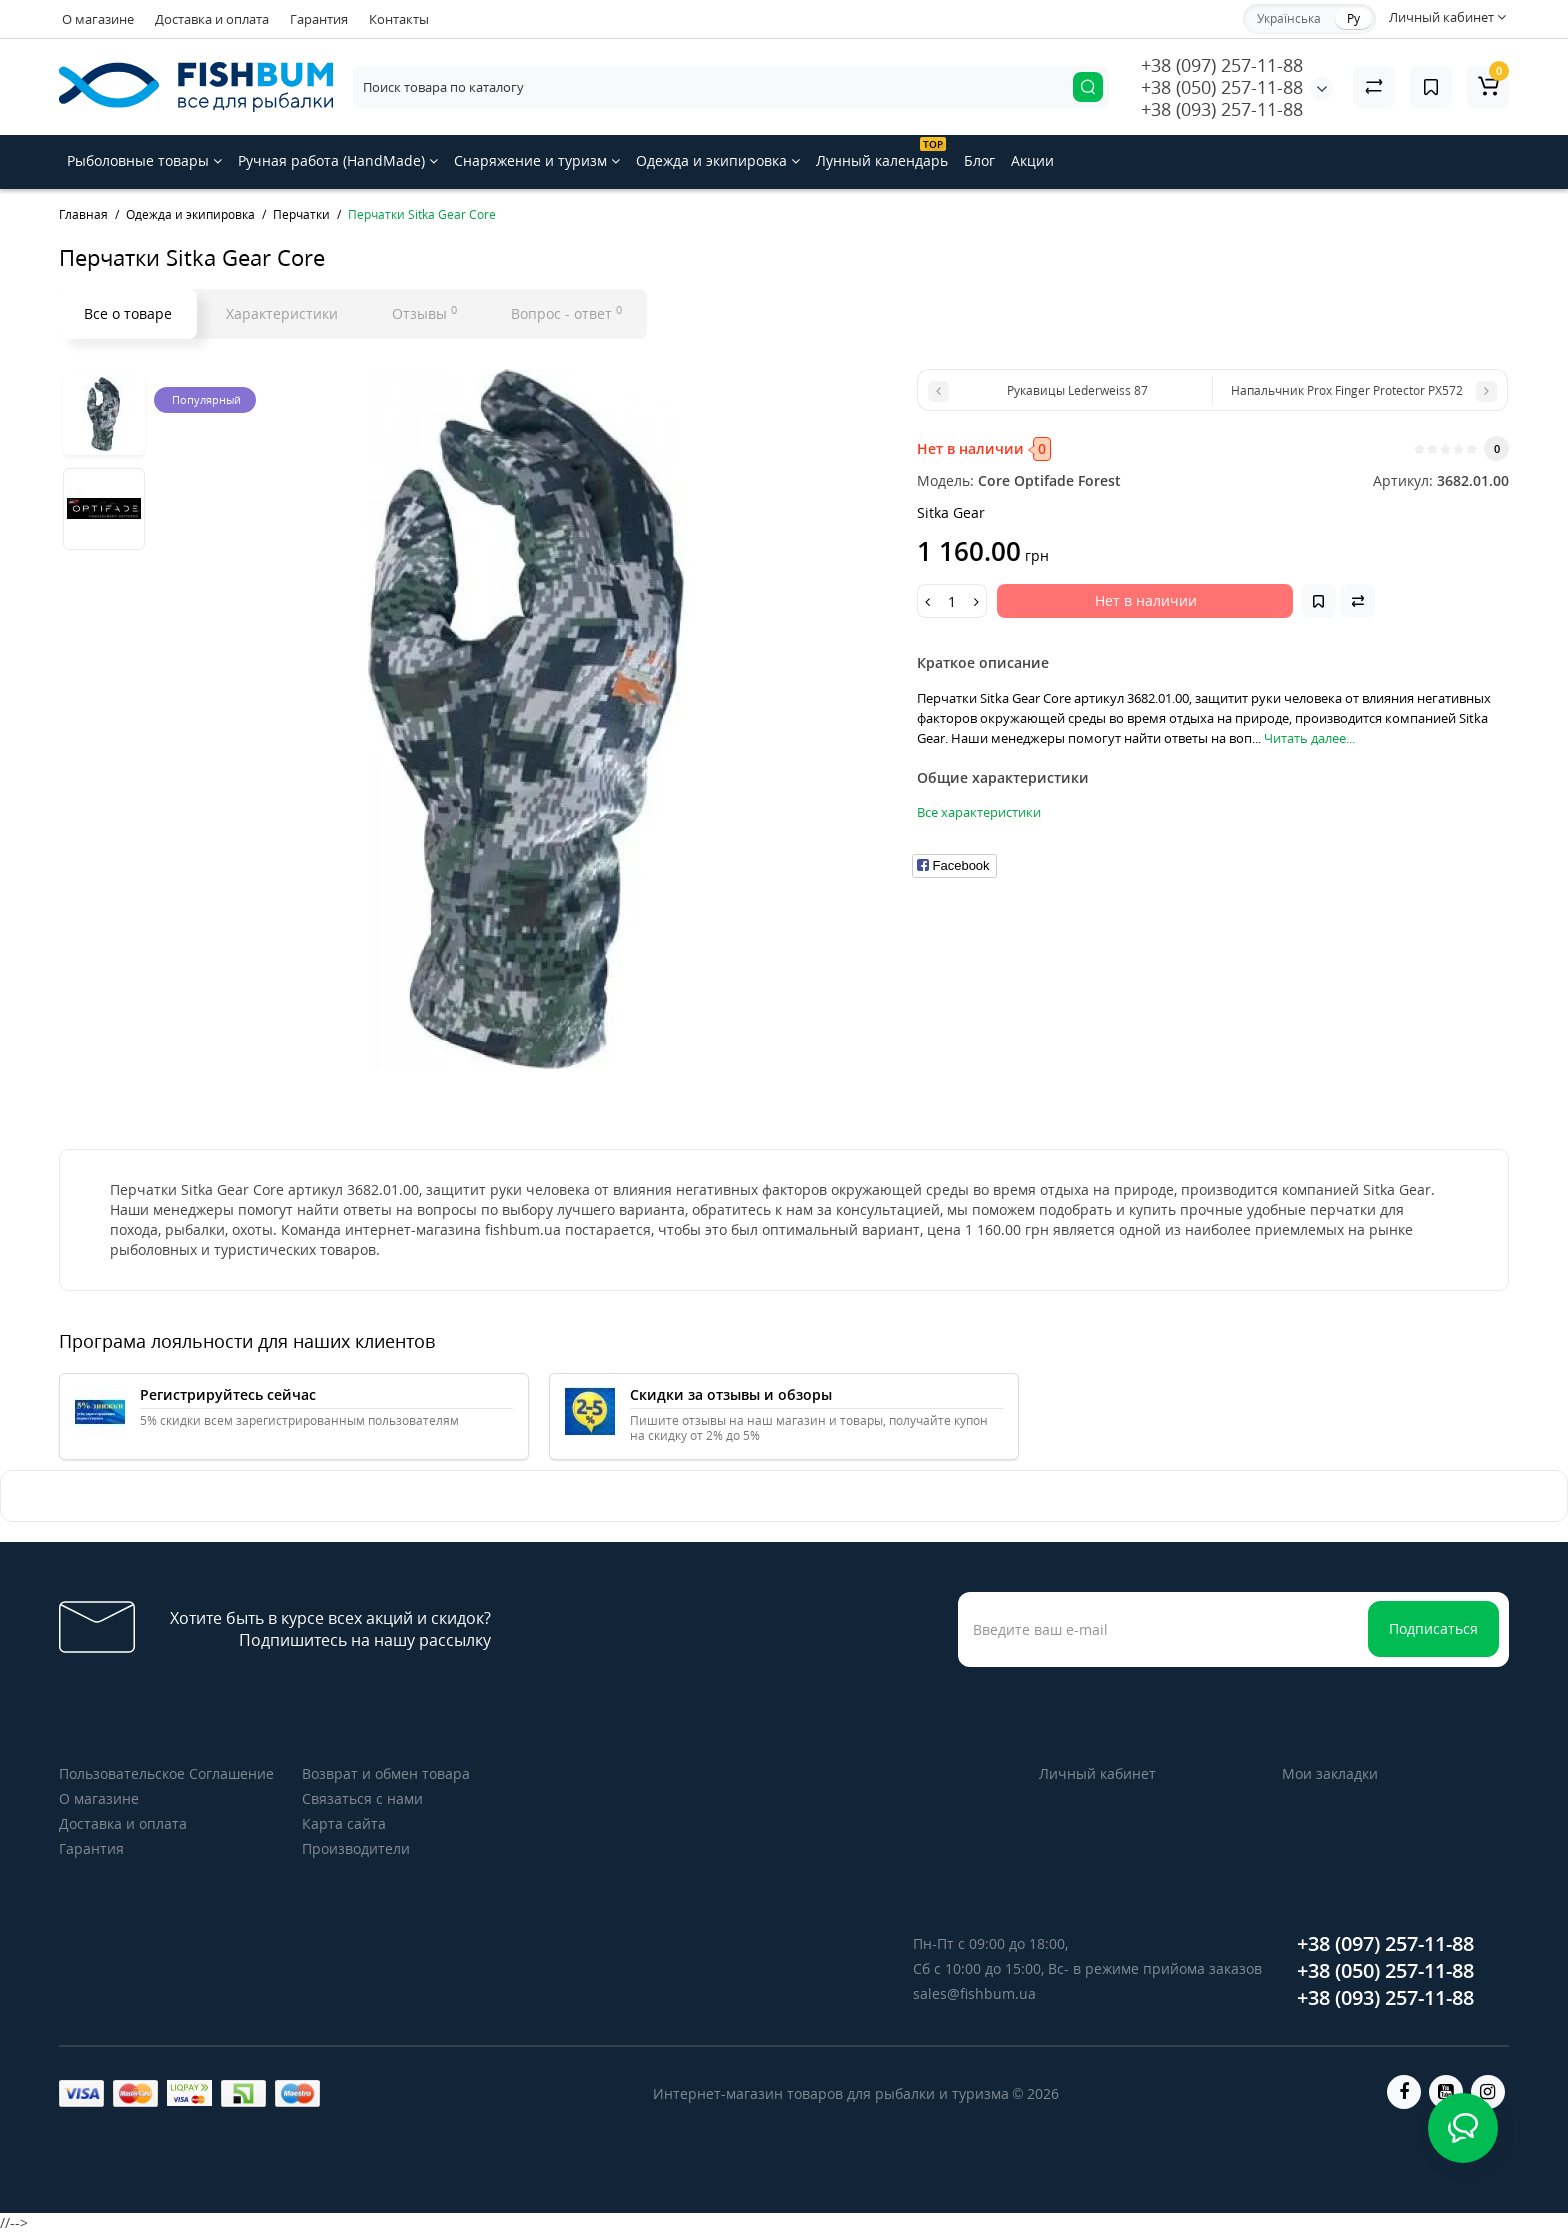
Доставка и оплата (212, 19)
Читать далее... (1309, 738)
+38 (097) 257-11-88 (1222, 65)
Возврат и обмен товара (386, 1773)
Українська (1289, 18)
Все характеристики (979, 812)
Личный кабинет (1097, 1773)
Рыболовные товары (144, 160)
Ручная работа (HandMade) (338, 160)
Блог (979, 160)
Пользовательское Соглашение (166, 1773)
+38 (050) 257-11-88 (1222, 87)
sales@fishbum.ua (974, 1993)
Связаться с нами (362, 1798)
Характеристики (282, 313)
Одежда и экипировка (718, 160)
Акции (1032, 160)
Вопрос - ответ (566, 313)
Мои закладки (1330, 1773)
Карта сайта (344, 1823)
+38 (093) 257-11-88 (1222, 109)
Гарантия (319, 19)
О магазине (98, 19)
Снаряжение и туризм (537, 160)
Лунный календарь (882, 153)
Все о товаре (128, 313)
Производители (356, 1848)
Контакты (399, 19)
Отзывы (424, 313)
